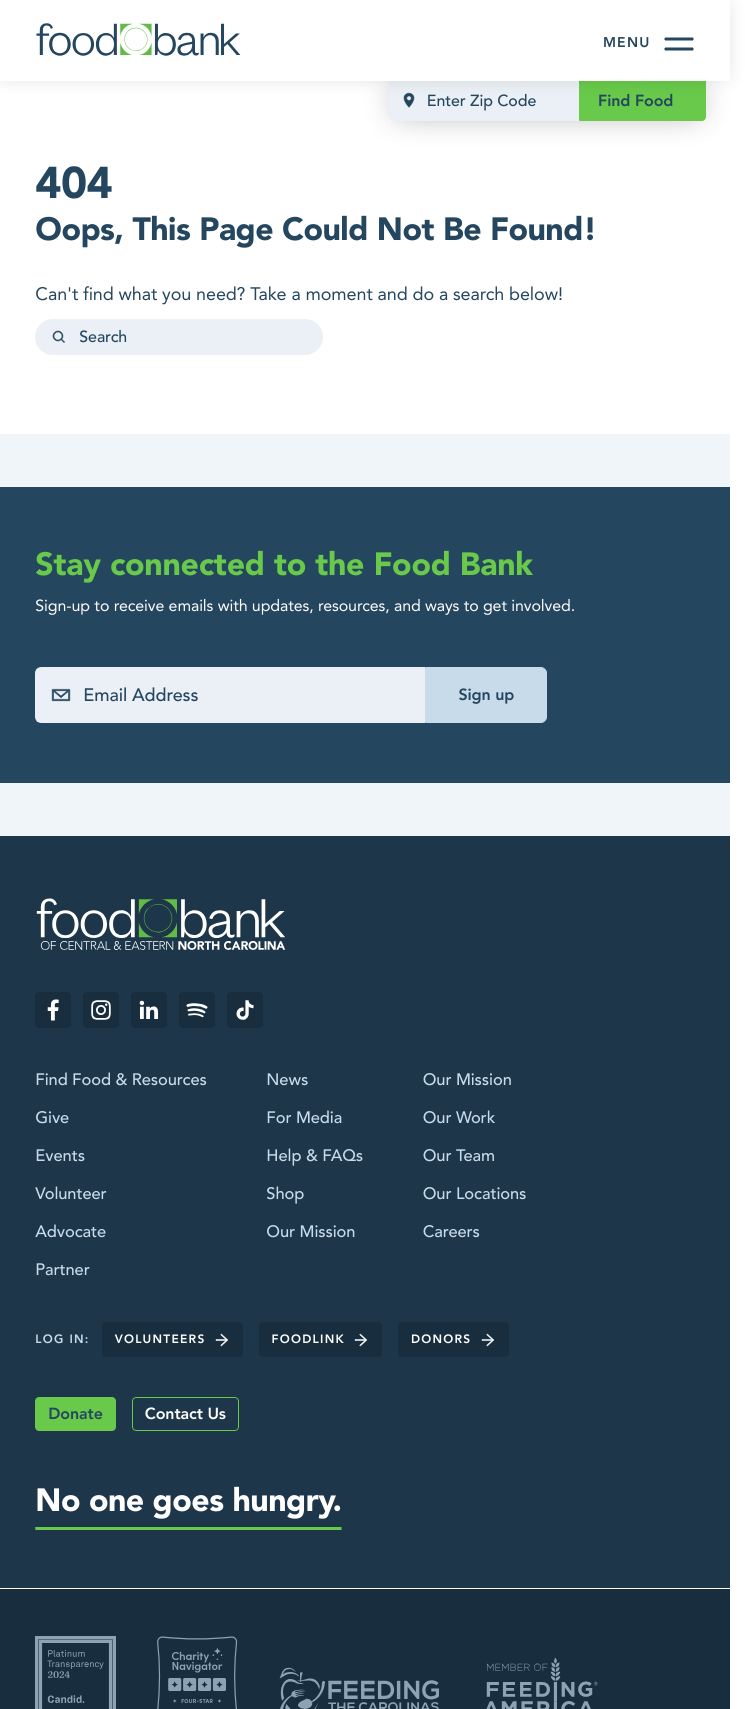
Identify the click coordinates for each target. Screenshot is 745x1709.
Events (60, 1156)
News (287, 1080)
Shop (285, 1194)
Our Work (459, 1118)
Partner (62, 1271)
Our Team (459, 1156)
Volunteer (70, 1194)
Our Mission (310, 1233)
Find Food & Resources (120, 1080)
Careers (451, 1233)
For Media (304, 1118)
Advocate (70, 1233)
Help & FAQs (314, 1156)
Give (52, 1118)
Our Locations (475, 1194)
